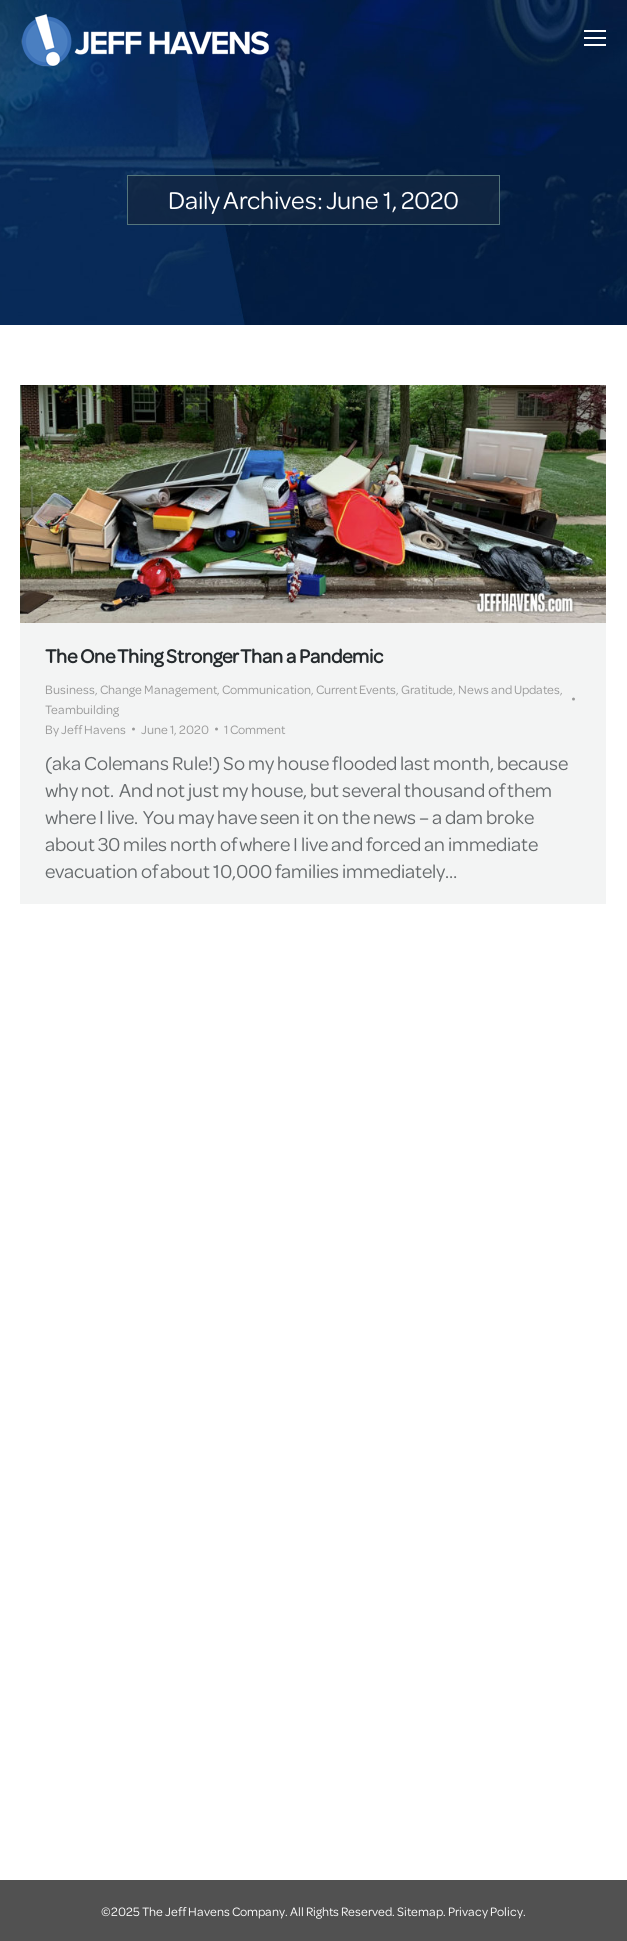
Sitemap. (421, 1911)
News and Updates (509, 689)
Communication (266, 689)
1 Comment (254, 729)
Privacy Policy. (487, 1911)
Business (70, 689)
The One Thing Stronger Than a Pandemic (214, 655)
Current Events (356, 689)
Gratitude (427, 689)
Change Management (158, 689)
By (85, 729)
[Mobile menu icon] (595, 38)
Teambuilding (82, 709)
